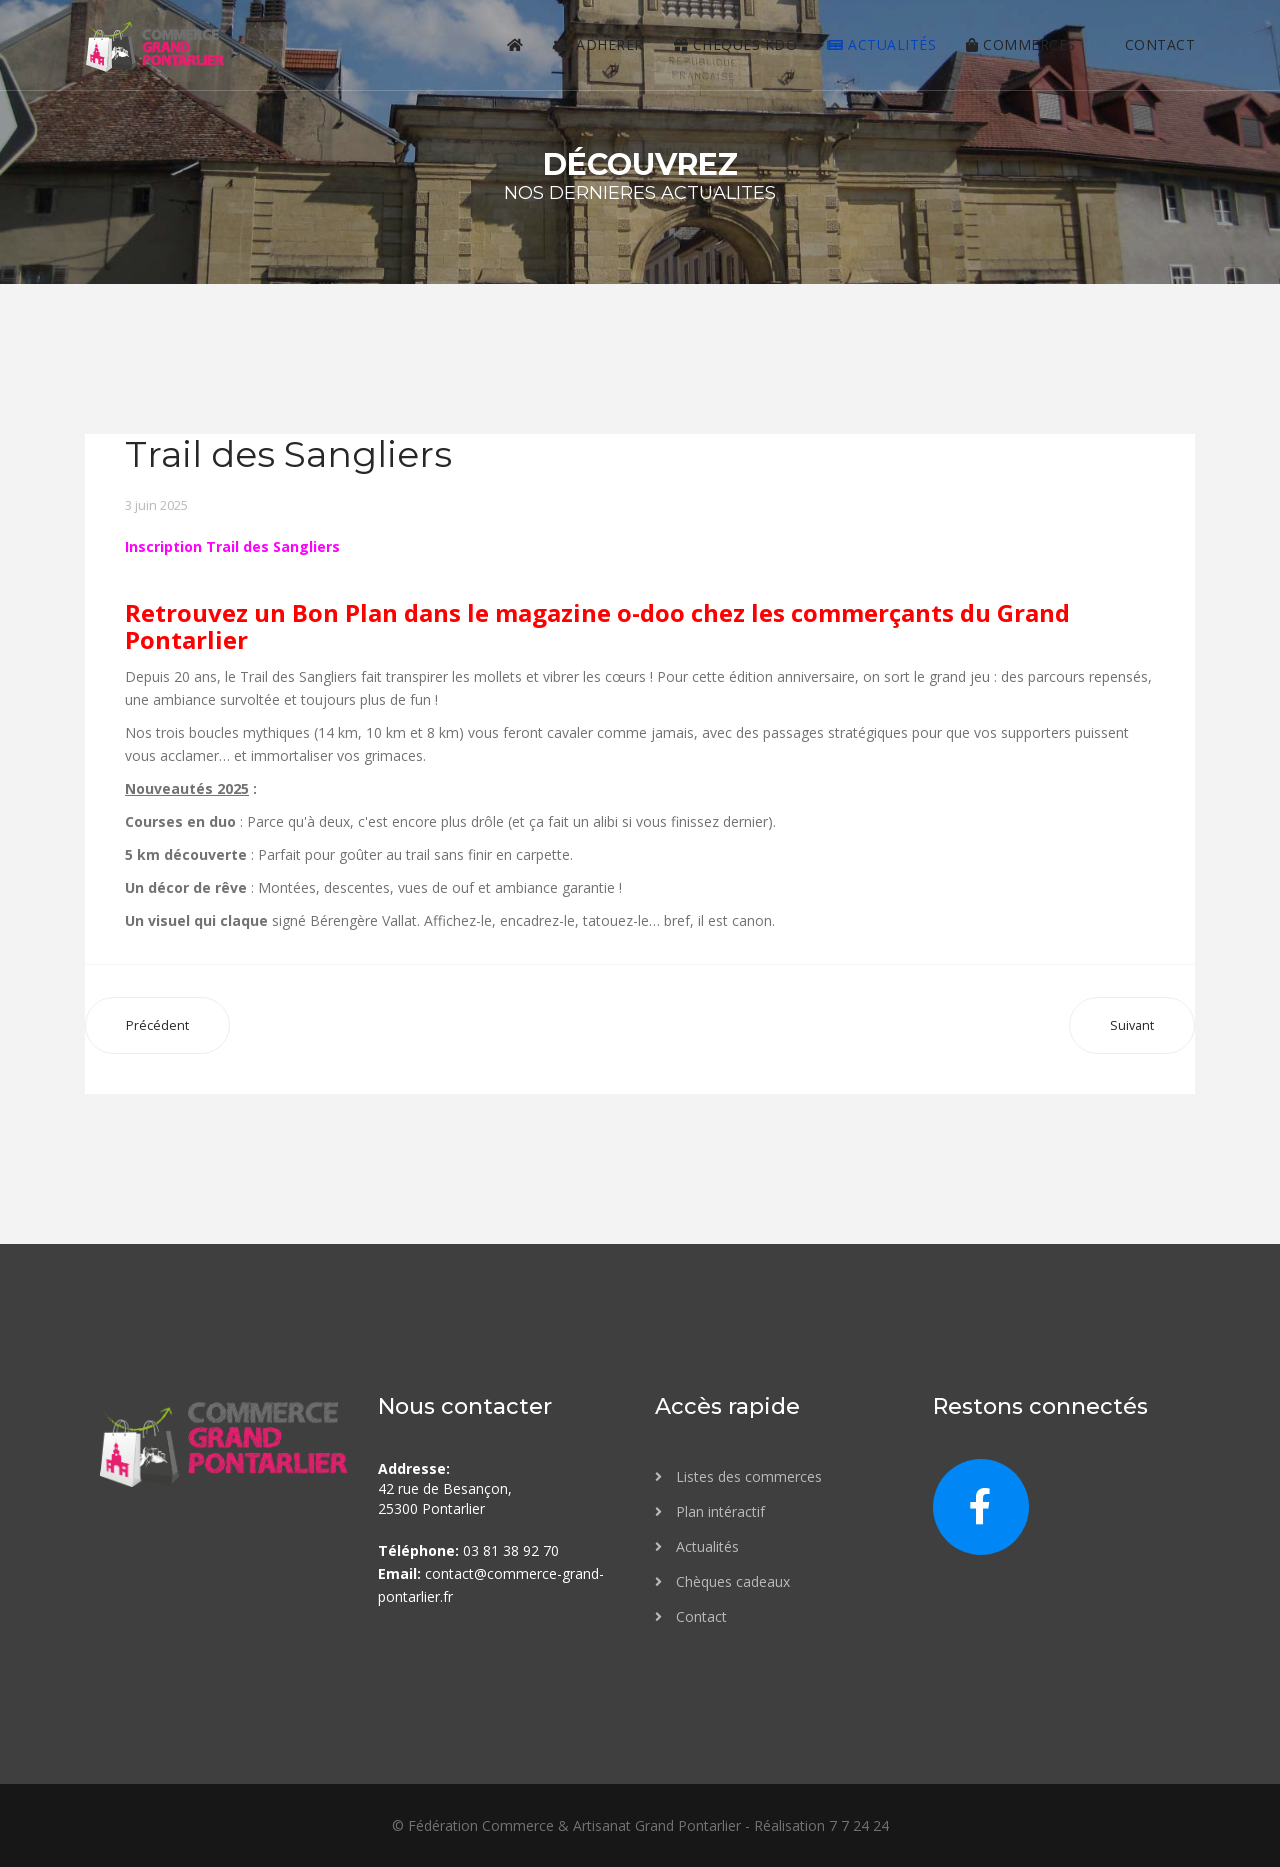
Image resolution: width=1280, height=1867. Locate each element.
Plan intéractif (718, 1511)
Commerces (1021, 44)
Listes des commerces (747, 1476)
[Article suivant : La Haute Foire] (1132, 1025)
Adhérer (598, 44)
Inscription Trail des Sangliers (232, 546)
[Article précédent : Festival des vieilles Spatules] (157, 1025)
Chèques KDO (736, 44)
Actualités (881, 44)
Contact (699, 1616)
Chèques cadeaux (731, 1581)
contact (1151, 44)
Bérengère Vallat (363, 920)
